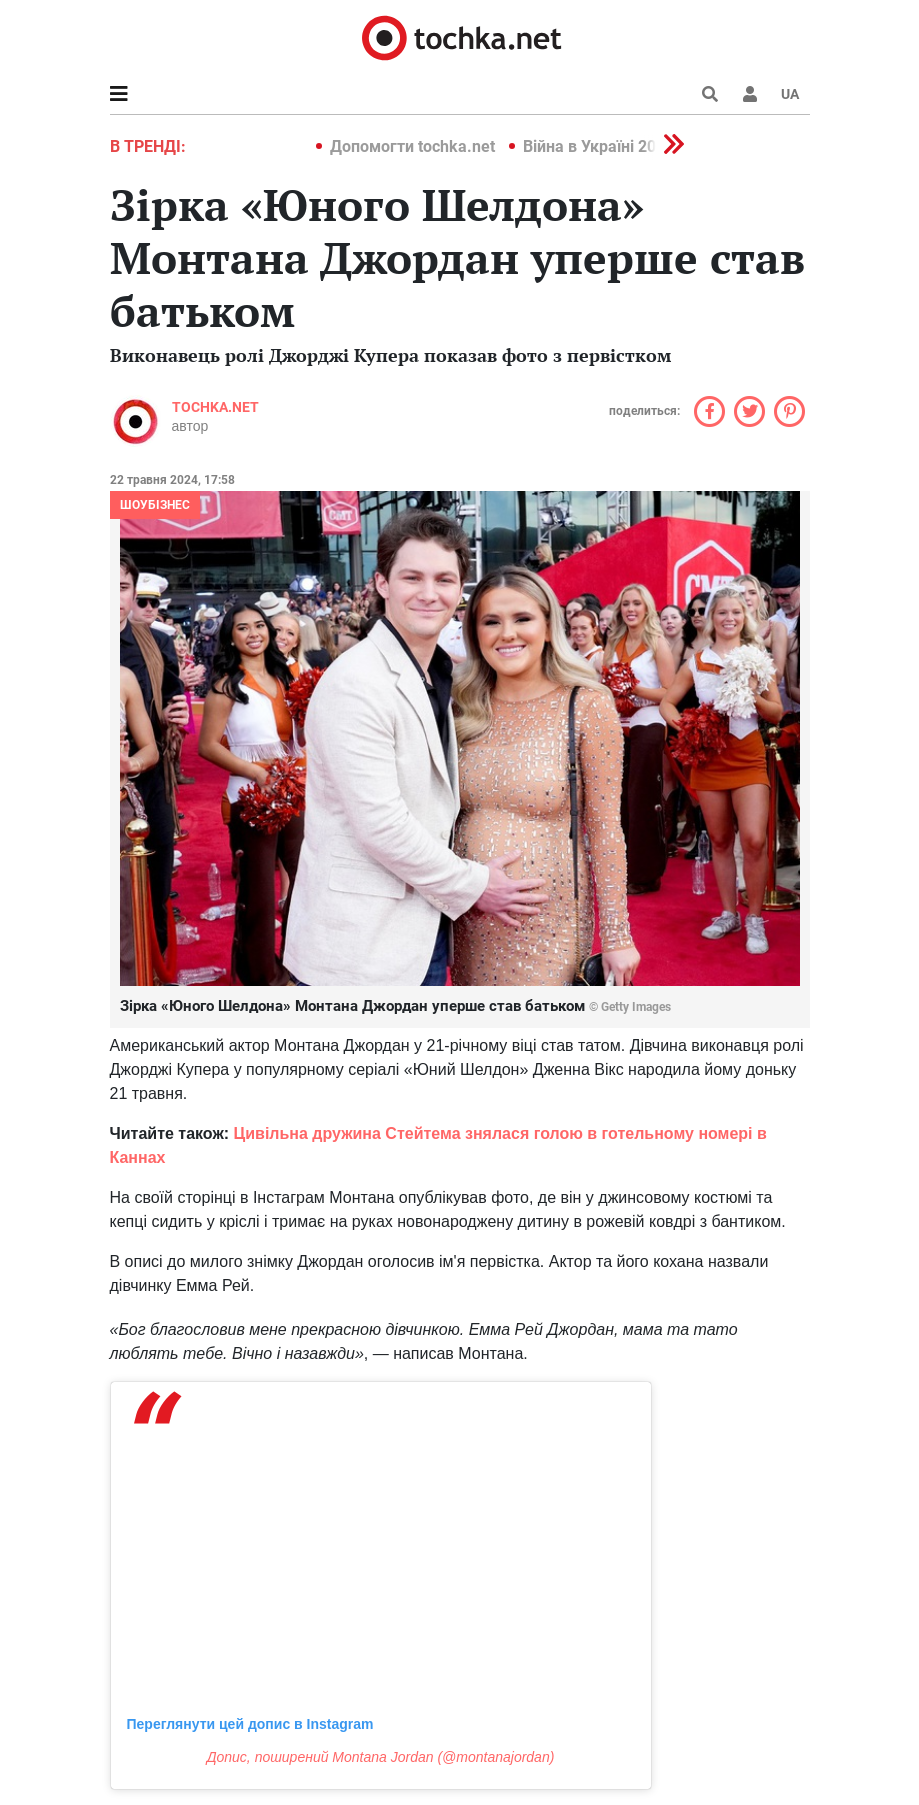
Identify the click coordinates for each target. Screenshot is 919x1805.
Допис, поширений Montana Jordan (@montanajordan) (381, 1757)
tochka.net (215, 407)
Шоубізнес (155, 505)
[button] (750, 94)
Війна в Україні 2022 (598, 146)
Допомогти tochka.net (414, 146)
